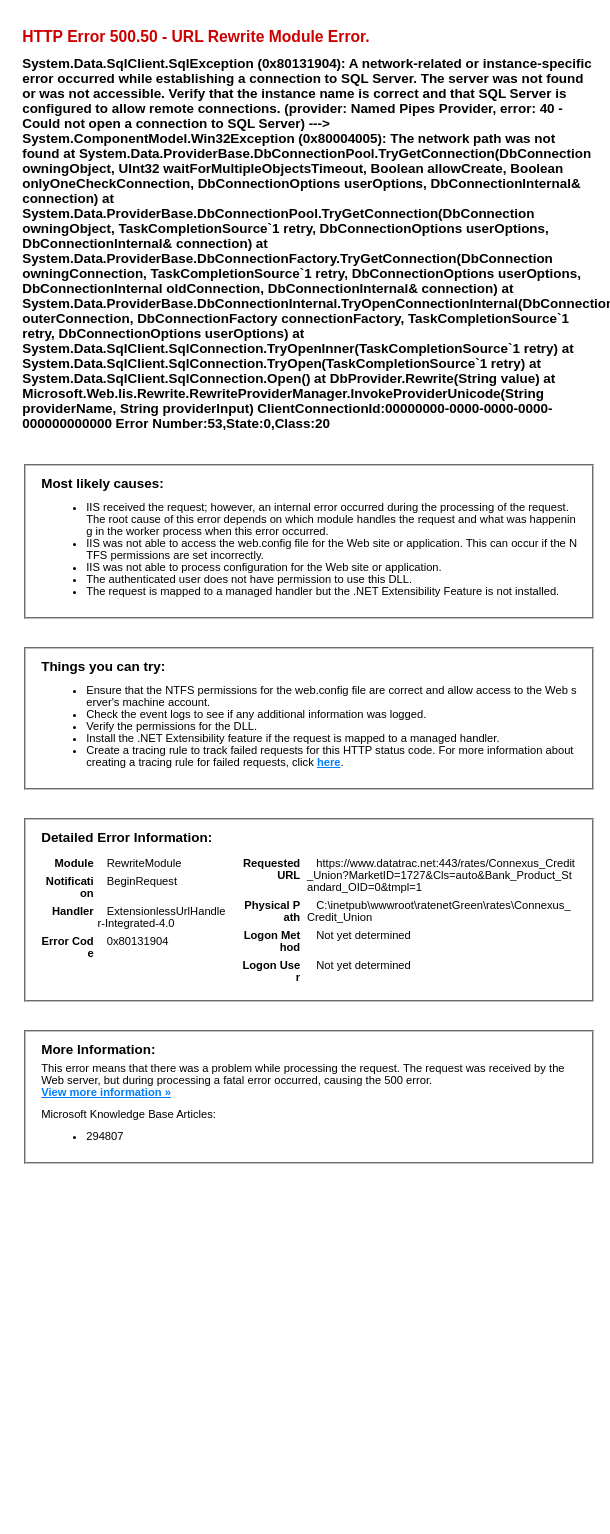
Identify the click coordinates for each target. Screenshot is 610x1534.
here (329, 762)
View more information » (106, 1092)
